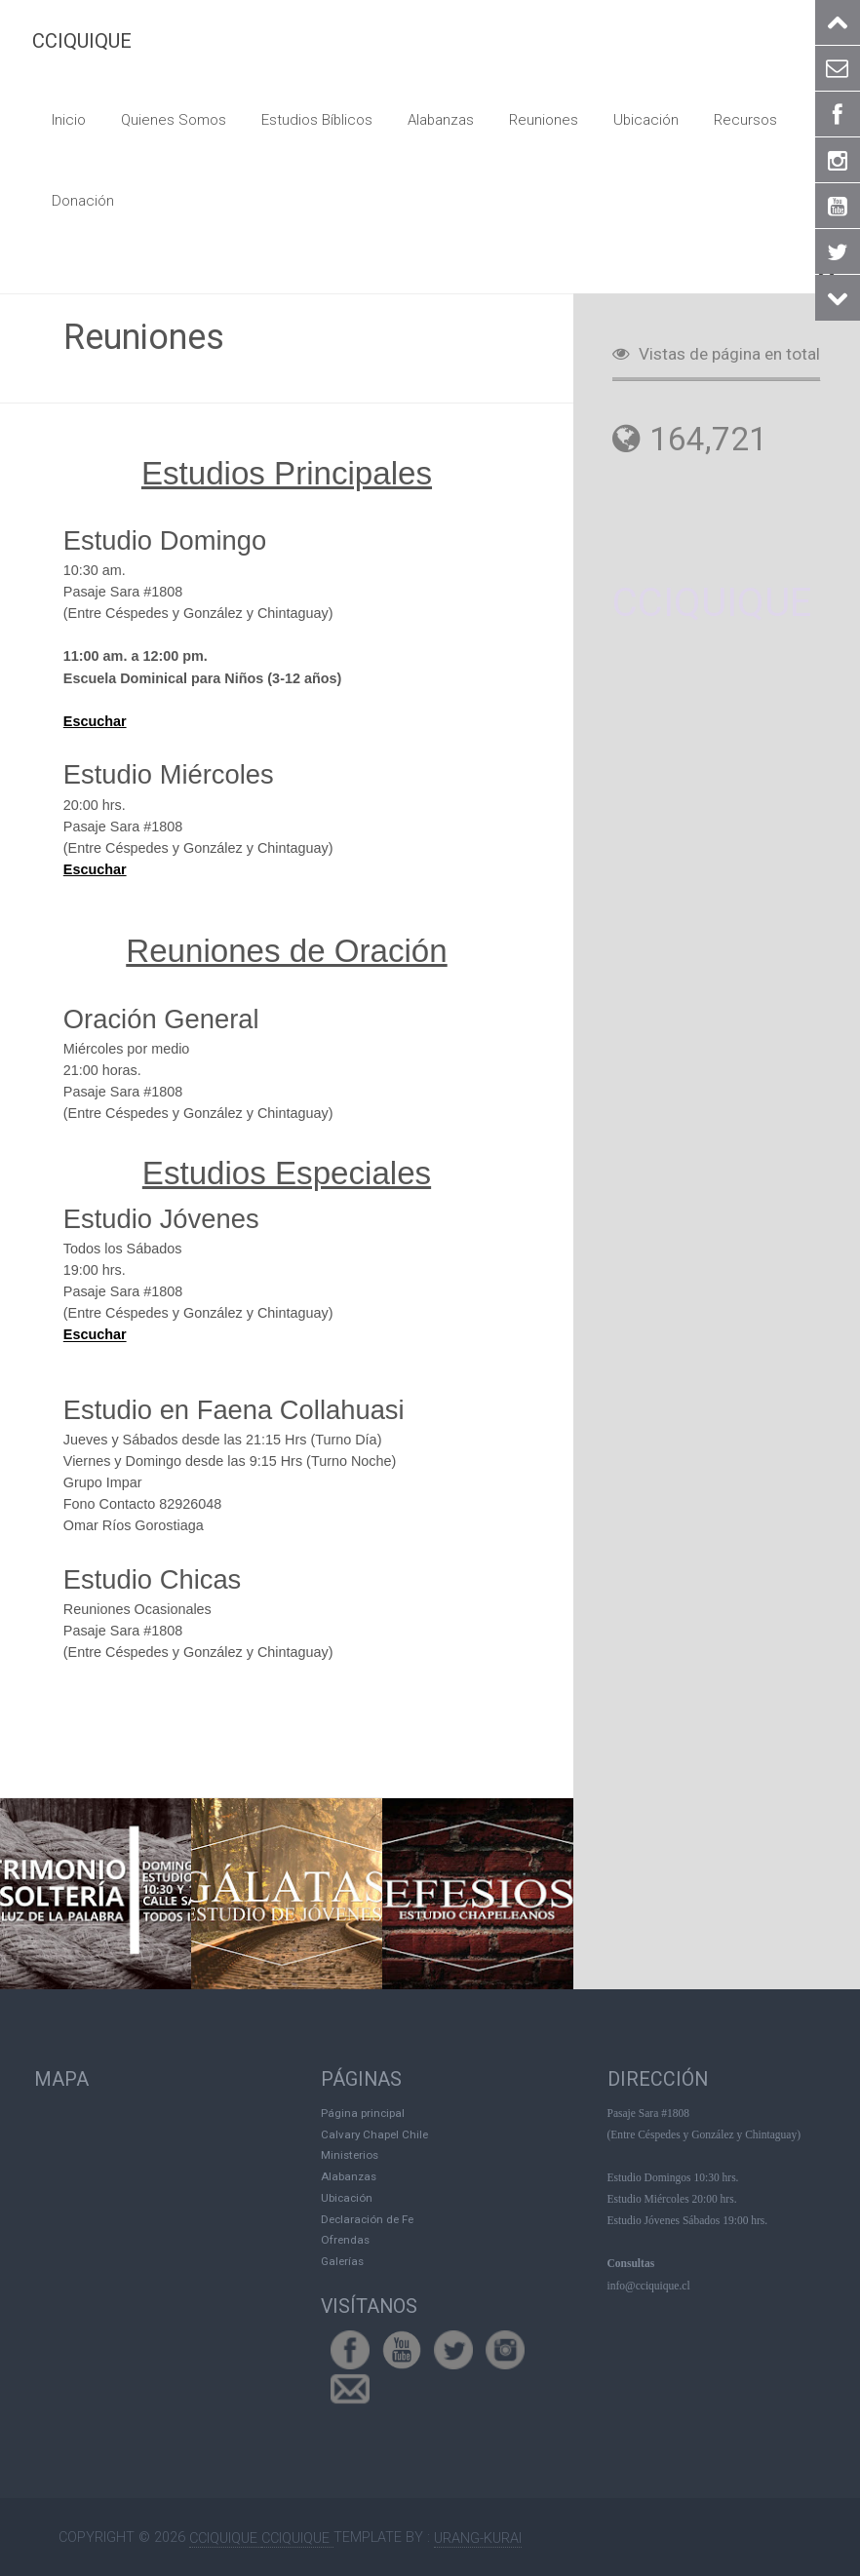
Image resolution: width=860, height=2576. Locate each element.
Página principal (363, 2110)
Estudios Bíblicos (308, 119)
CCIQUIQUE (82, 41)
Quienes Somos (169, 119)
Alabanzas (429, 119)
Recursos (725, 119)
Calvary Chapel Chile (374, 2131)
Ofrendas (345, 2238)
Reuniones (530, 119)
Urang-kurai (478, 2535)
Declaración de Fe (367, 2216)
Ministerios (349, 2153)
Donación (82, 198)
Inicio (68, 119)
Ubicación (629, 119)
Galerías (342, 2259)
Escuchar (95, 719)
